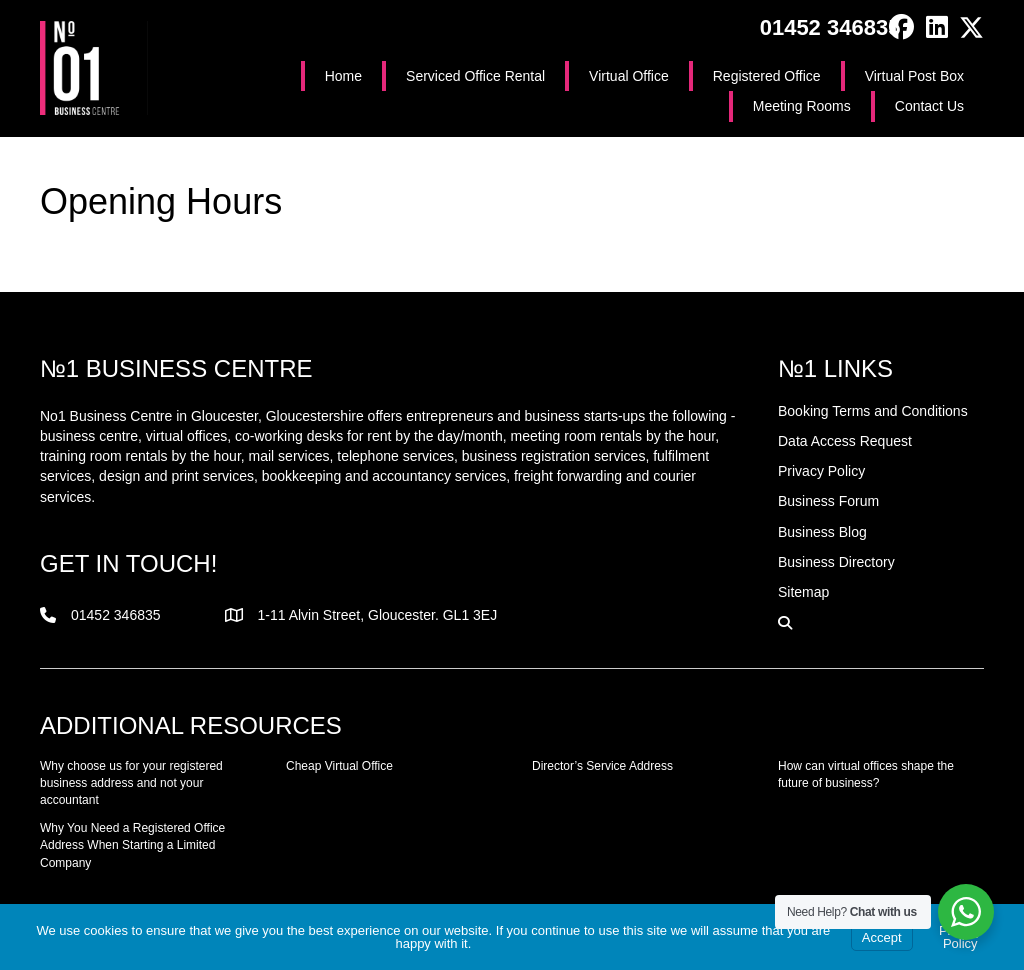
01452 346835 (830, 27)
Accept (882, 937)
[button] (901, 27)
